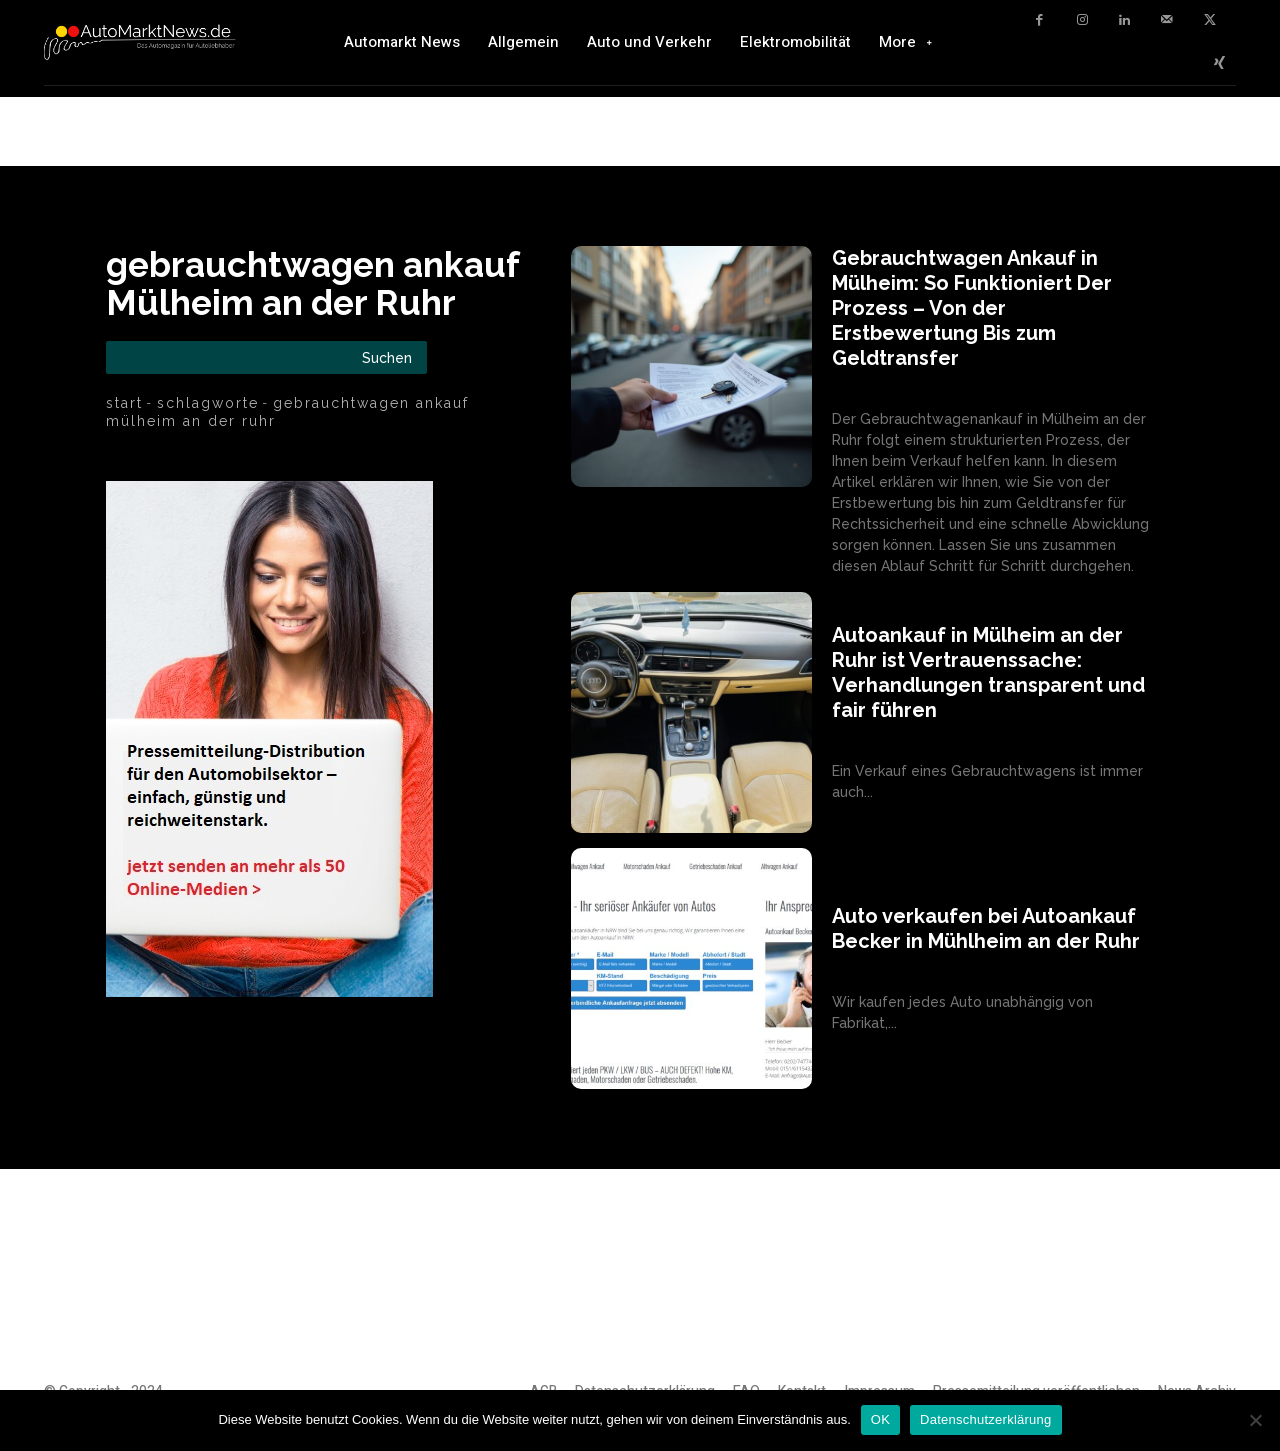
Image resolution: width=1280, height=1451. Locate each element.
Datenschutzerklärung (985, 1419)
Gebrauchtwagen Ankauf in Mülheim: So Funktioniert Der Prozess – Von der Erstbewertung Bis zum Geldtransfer (972, 308)
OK (880, 1419)
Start (124, 403)
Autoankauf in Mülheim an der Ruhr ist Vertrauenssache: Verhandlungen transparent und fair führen (988, 672)
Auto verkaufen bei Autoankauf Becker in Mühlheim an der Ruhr (986, 928)
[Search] (387, 357)
